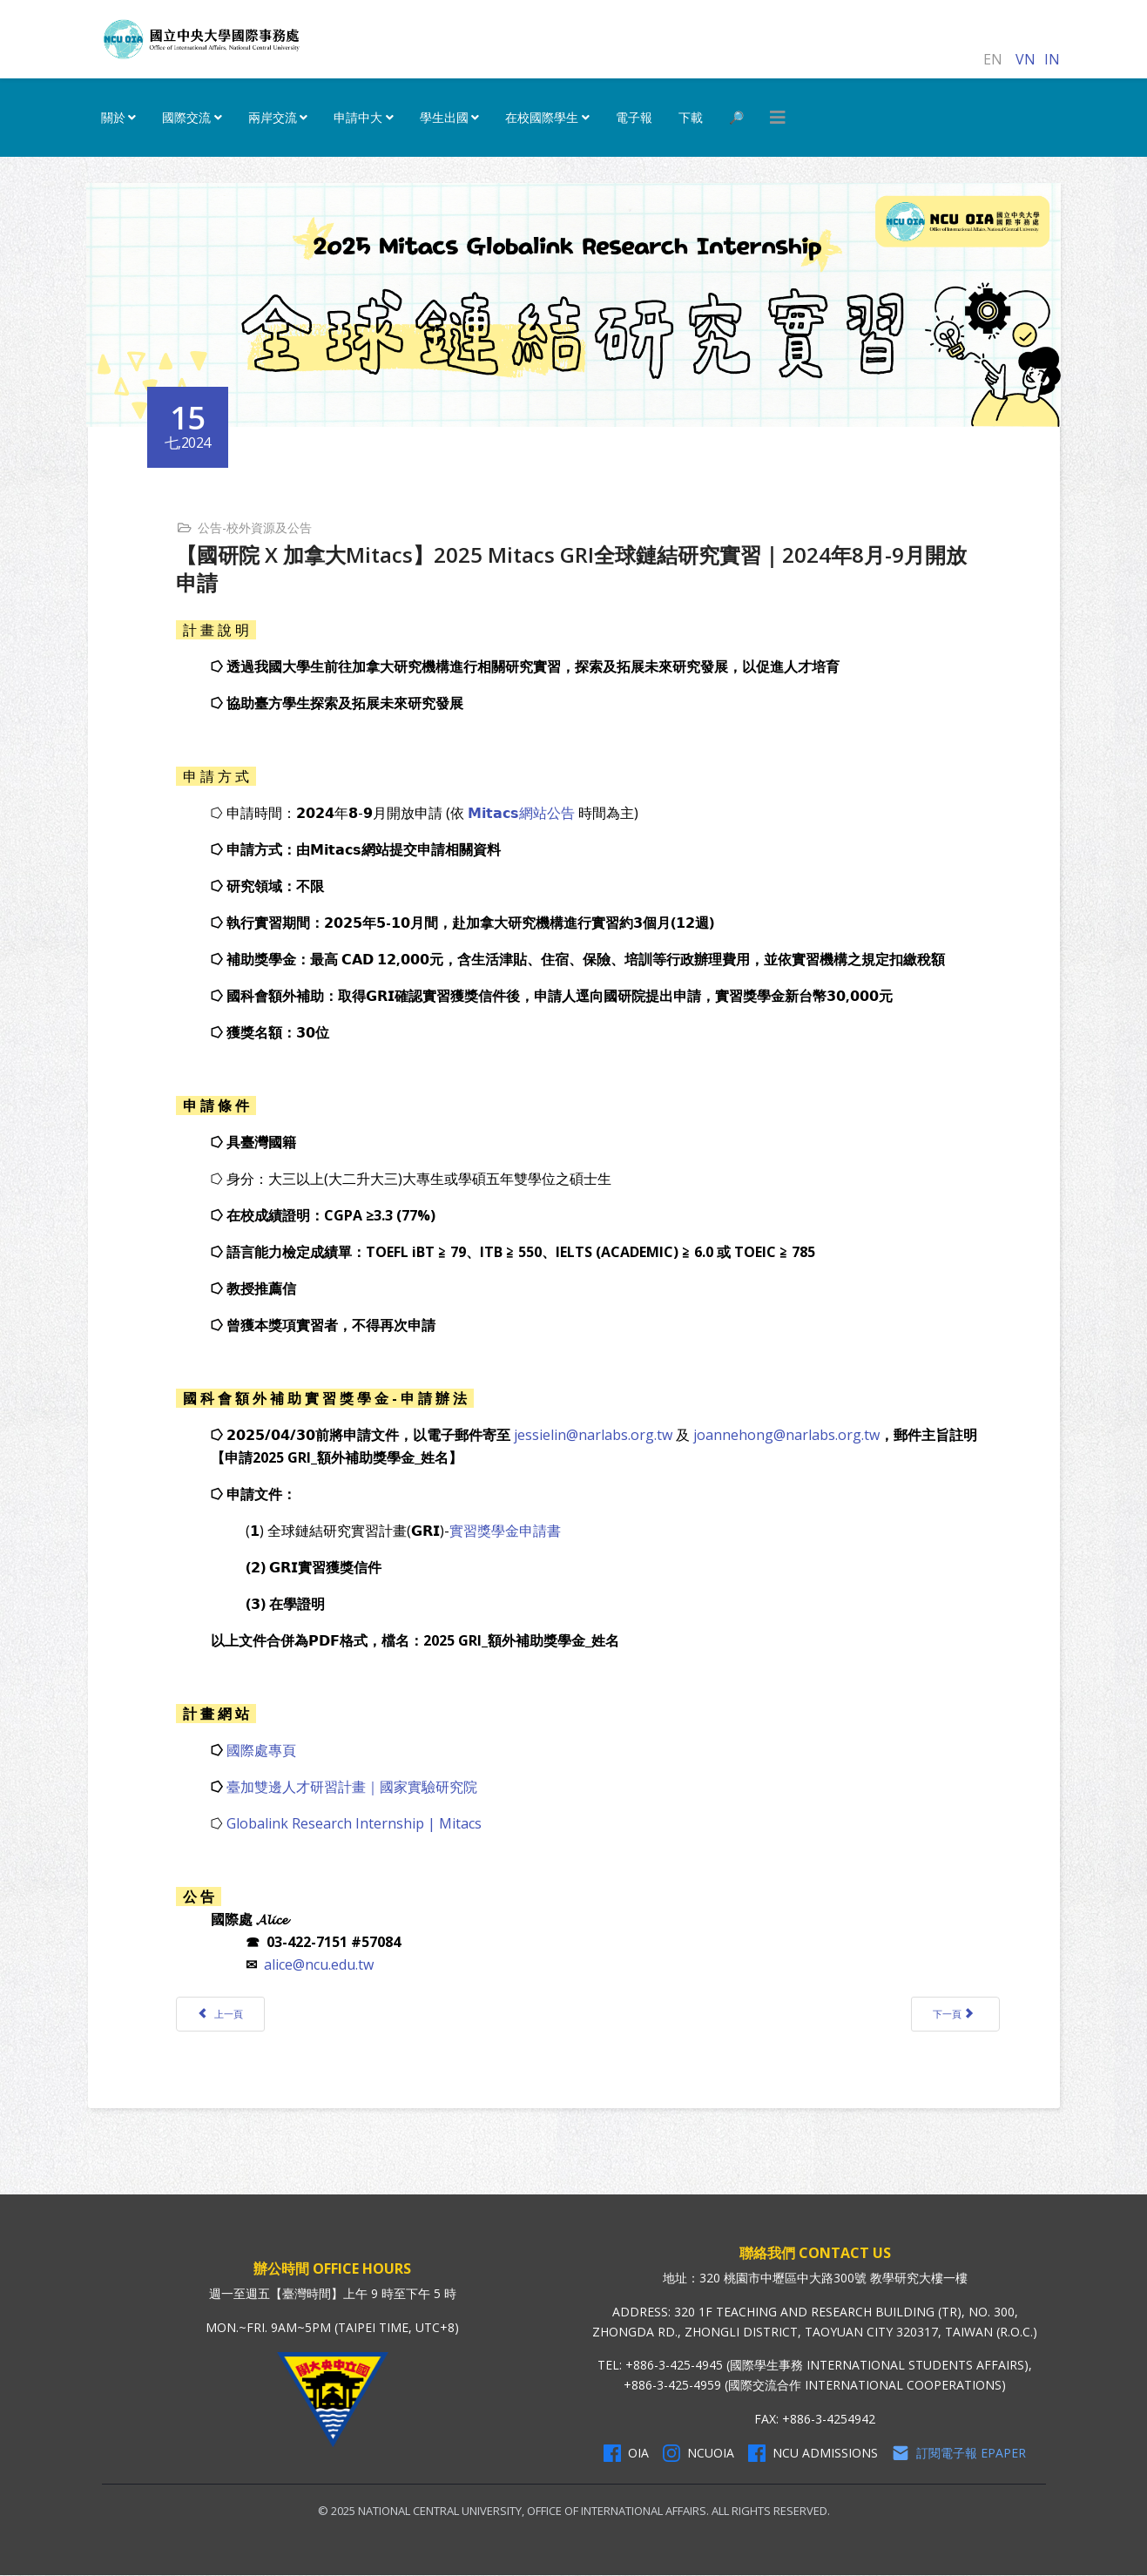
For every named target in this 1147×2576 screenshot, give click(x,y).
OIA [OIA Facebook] (626, 2454)
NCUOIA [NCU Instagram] (698, 2454)
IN (1052, 59)
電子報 (634, 117)
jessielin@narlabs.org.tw (595, 1434)
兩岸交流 (272, 117)
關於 (113, 117)
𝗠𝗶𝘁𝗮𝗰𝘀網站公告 (523, 811)
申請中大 (358, 117)
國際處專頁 (263, 1749)
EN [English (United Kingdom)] (992, 59)
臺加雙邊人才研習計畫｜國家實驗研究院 (353, 1785)
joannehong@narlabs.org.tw (788, 1434)
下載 (690, 117)
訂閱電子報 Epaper (959, 2454)
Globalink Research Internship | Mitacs (355, 1822)
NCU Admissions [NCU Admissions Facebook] (813, 2454)
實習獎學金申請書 (507, 1529)
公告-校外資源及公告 (256, 526)
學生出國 (444, 117)
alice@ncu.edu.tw (320, 1963)
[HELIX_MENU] (778, 117)
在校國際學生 (541, 117)
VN (1025, 59)
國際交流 (186, 117)
